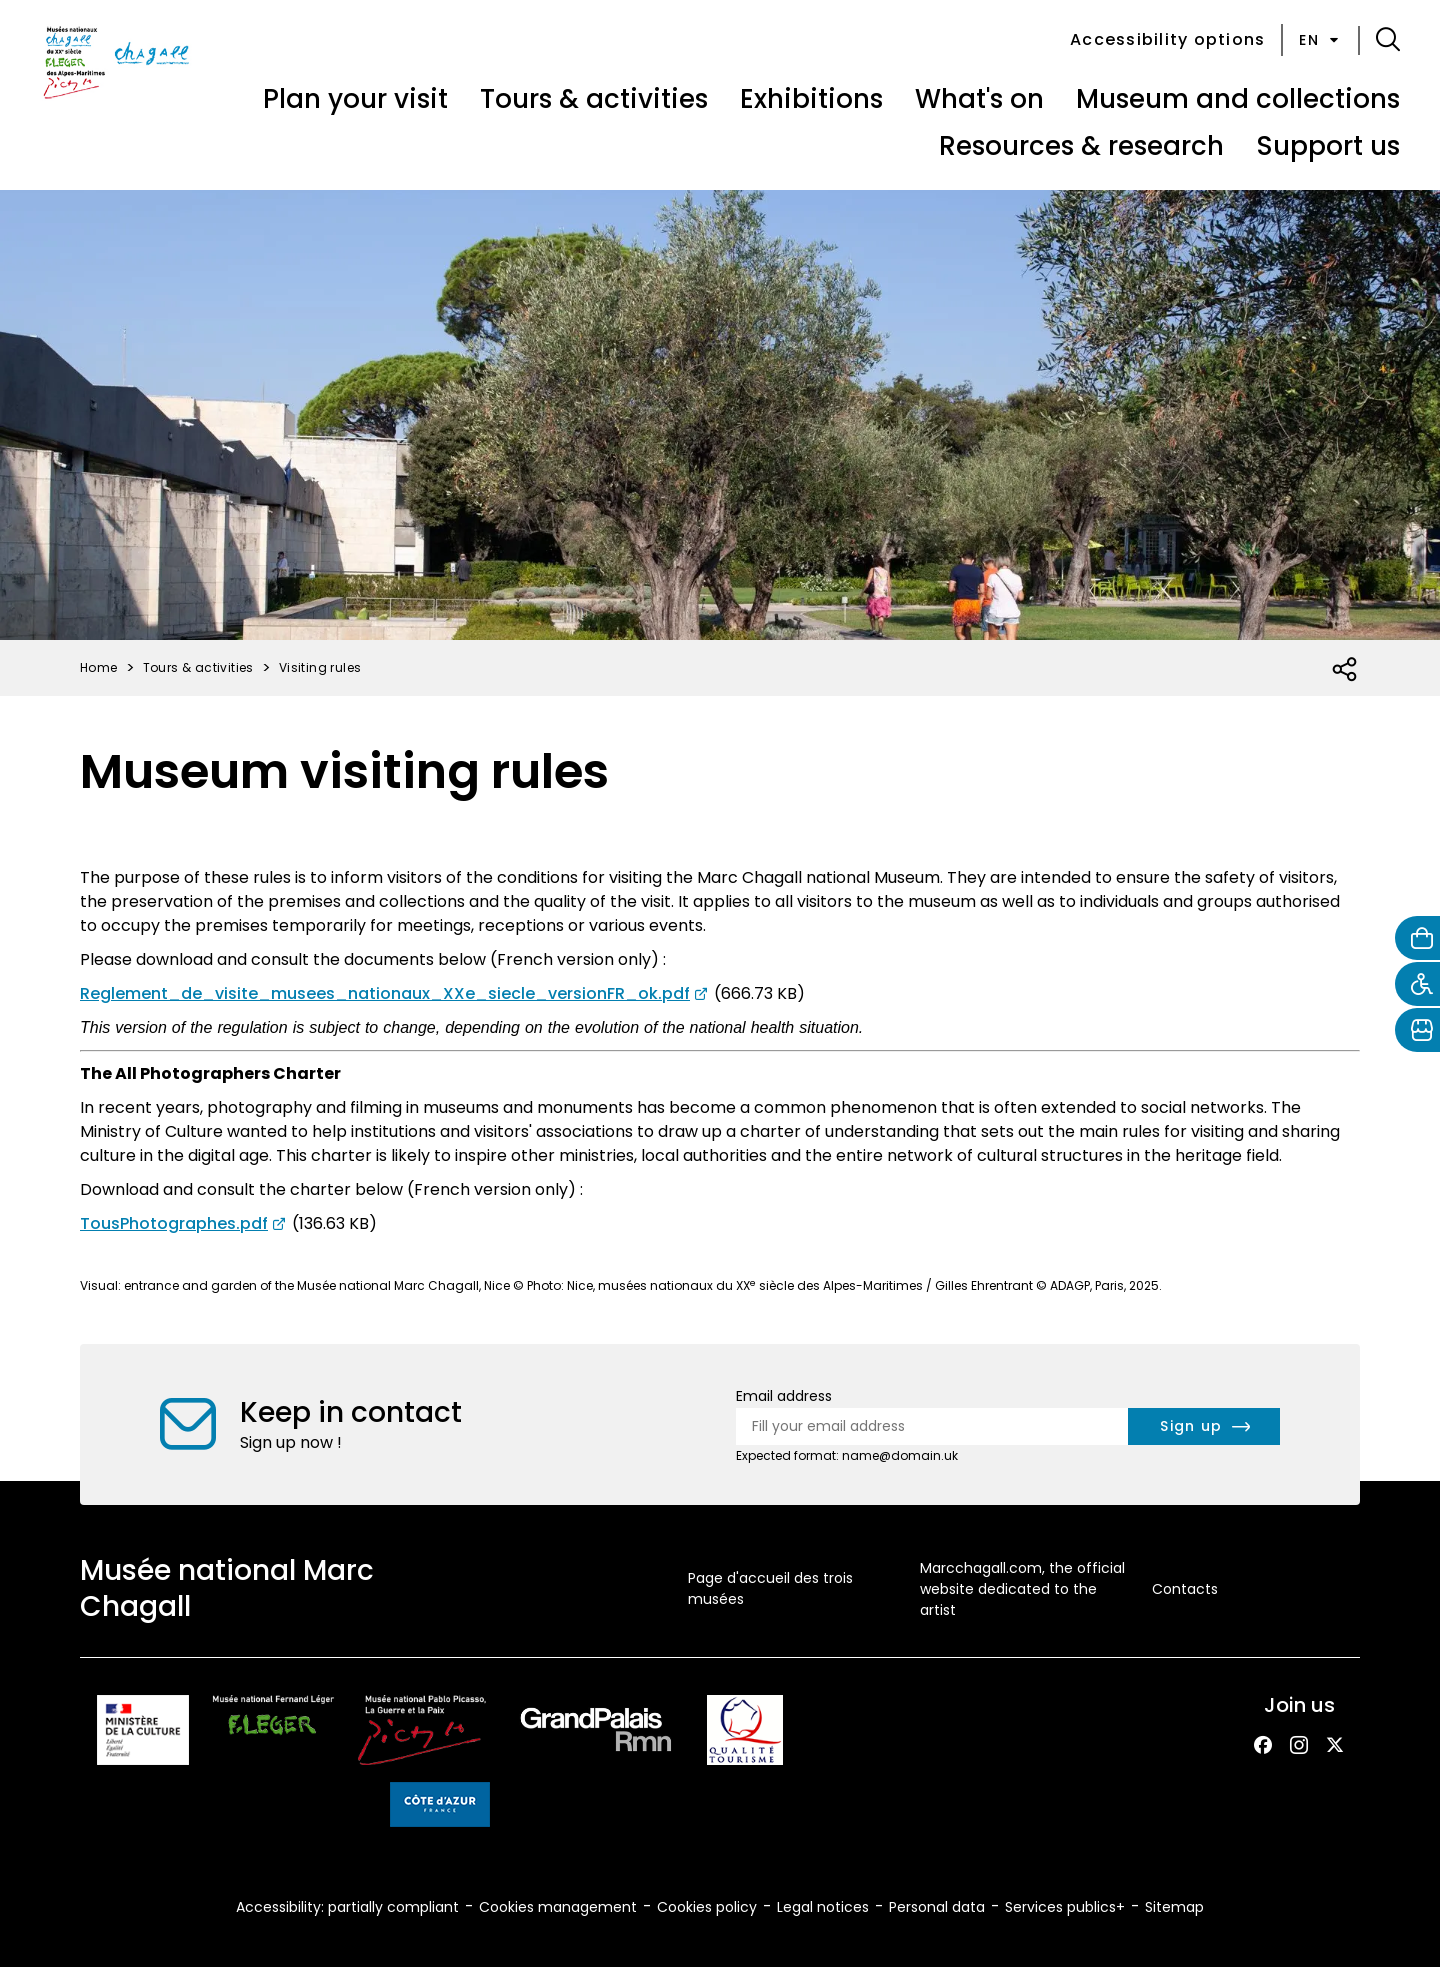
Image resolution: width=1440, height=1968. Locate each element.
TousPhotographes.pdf (174, 1223)
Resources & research (1081, 146)
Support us (1328, 146)
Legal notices (823, 1907)
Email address (784, 1396)
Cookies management (558, 1907)
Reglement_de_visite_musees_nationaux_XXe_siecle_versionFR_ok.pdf (385, 993)
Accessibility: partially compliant (347, 1907)
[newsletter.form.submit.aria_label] (1204, 1426)
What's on (979, 99)
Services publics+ (1065, 1907)
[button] (1388, 40)
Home (99, 667)
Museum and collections (1238, 99)
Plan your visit (355, 99)
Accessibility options (1167, 39)
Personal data (937, 1907)
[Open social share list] (1345, 670)
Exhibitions (811, 99)
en (1320, 40)
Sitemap (1174, 1907)
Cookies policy (707, 1907)
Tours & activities (594, 99)
